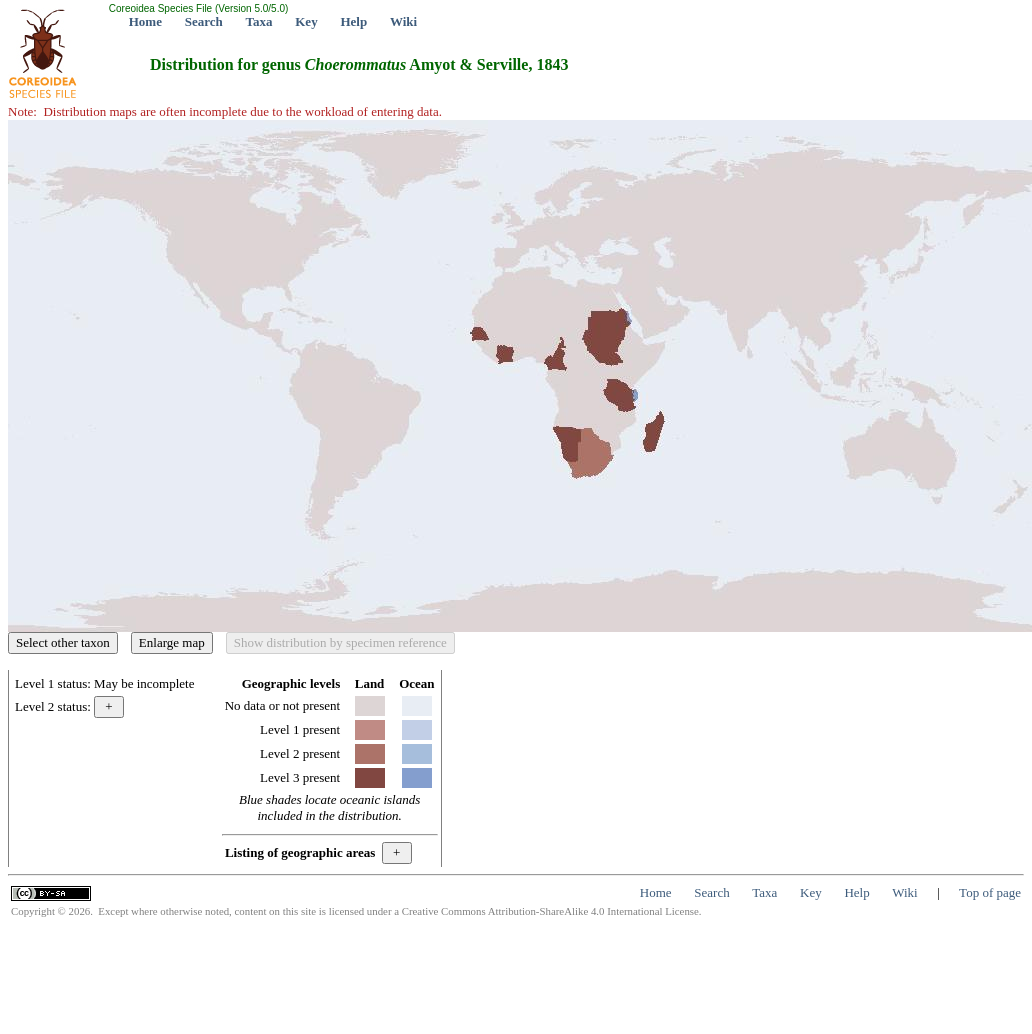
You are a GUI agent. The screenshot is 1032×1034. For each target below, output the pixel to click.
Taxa (259, 21)
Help (353, 21)
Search (204, 21)
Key (306, 21)
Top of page (990, 892)
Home (145, 21)
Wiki (403, 21)
